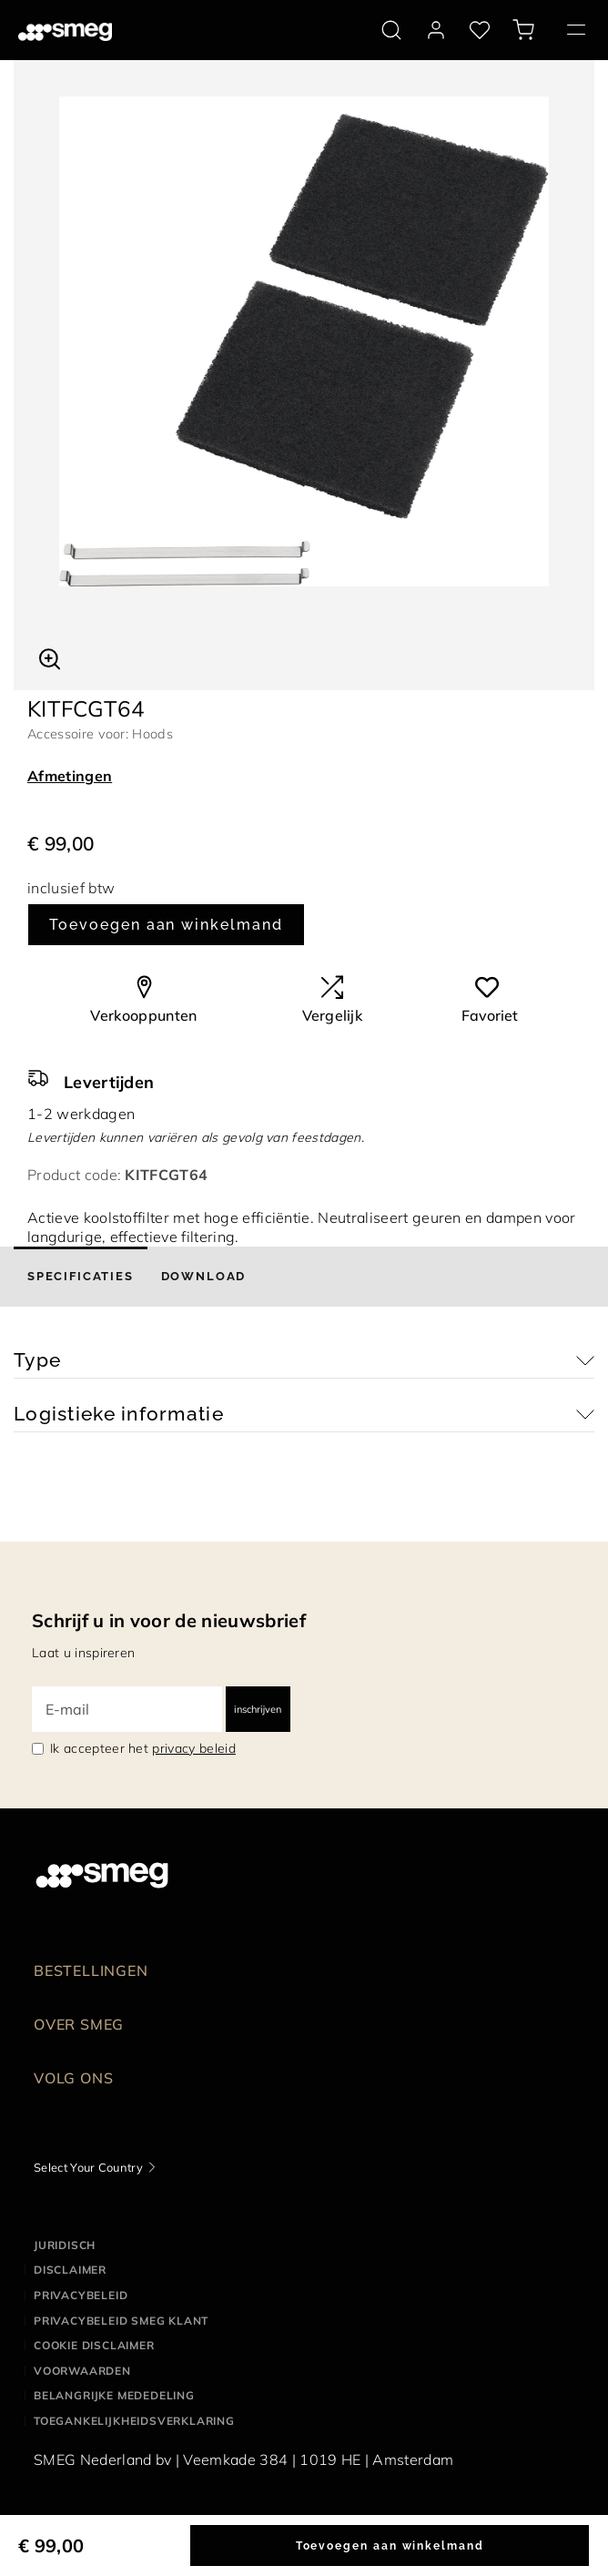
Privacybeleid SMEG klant (121, 2320)
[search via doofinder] (391, 30)
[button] (49, 656)
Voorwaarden (82, 2370)
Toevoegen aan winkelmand (165, 924)
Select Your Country (88, 2167)
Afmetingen (69, 776)
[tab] (80, 1277)
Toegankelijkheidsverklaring (134, 2421)
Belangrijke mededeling (114, 2395)
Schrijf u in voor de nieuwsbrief (169, 1620)
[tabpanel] (304, 341)
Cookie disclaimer (94, 2345)
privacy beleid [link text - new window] (193, 1748)
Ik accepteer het (143, 1748)
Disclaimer (70, 2269)
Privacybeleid (80, 2295)
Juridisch (65, 2245)
